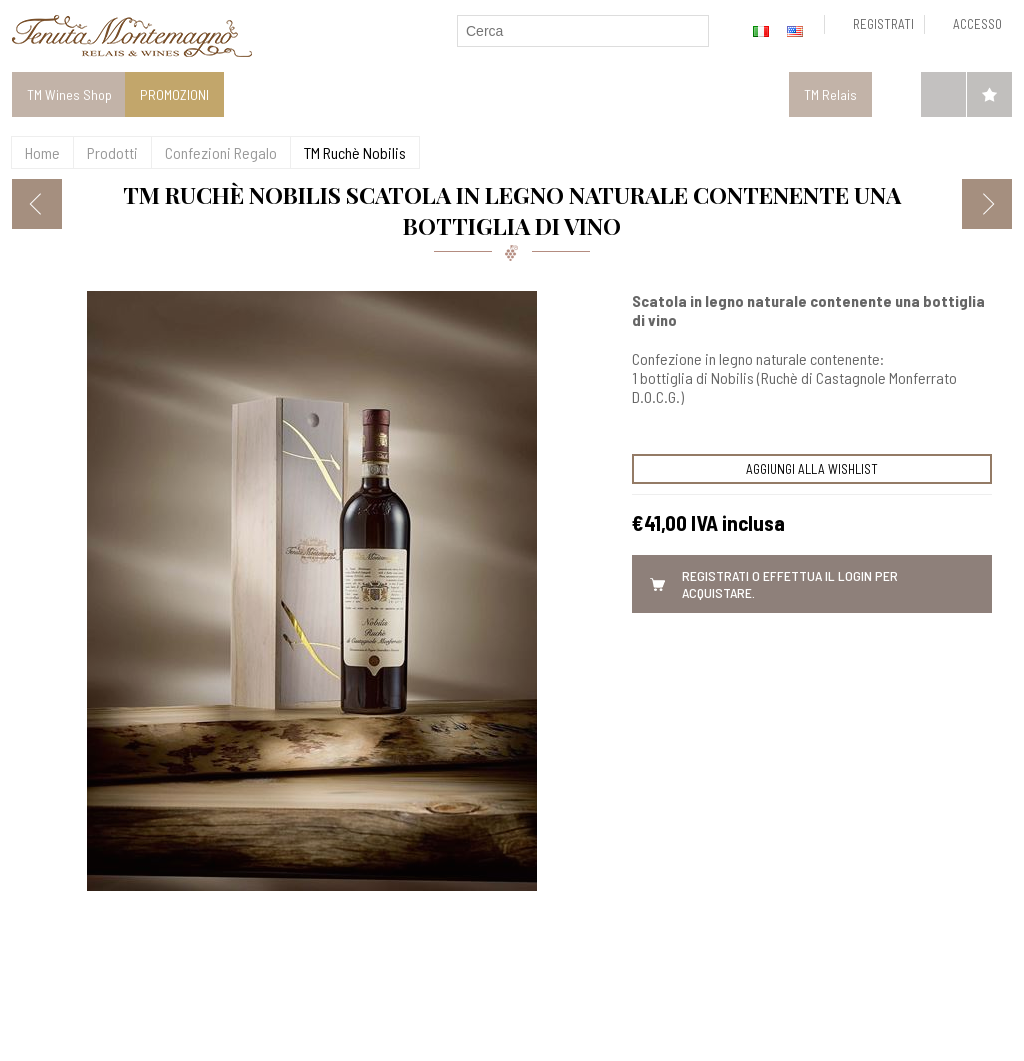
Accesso (977, 24)
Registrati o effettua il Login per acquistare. (790, 584)
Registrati (883, 24)
